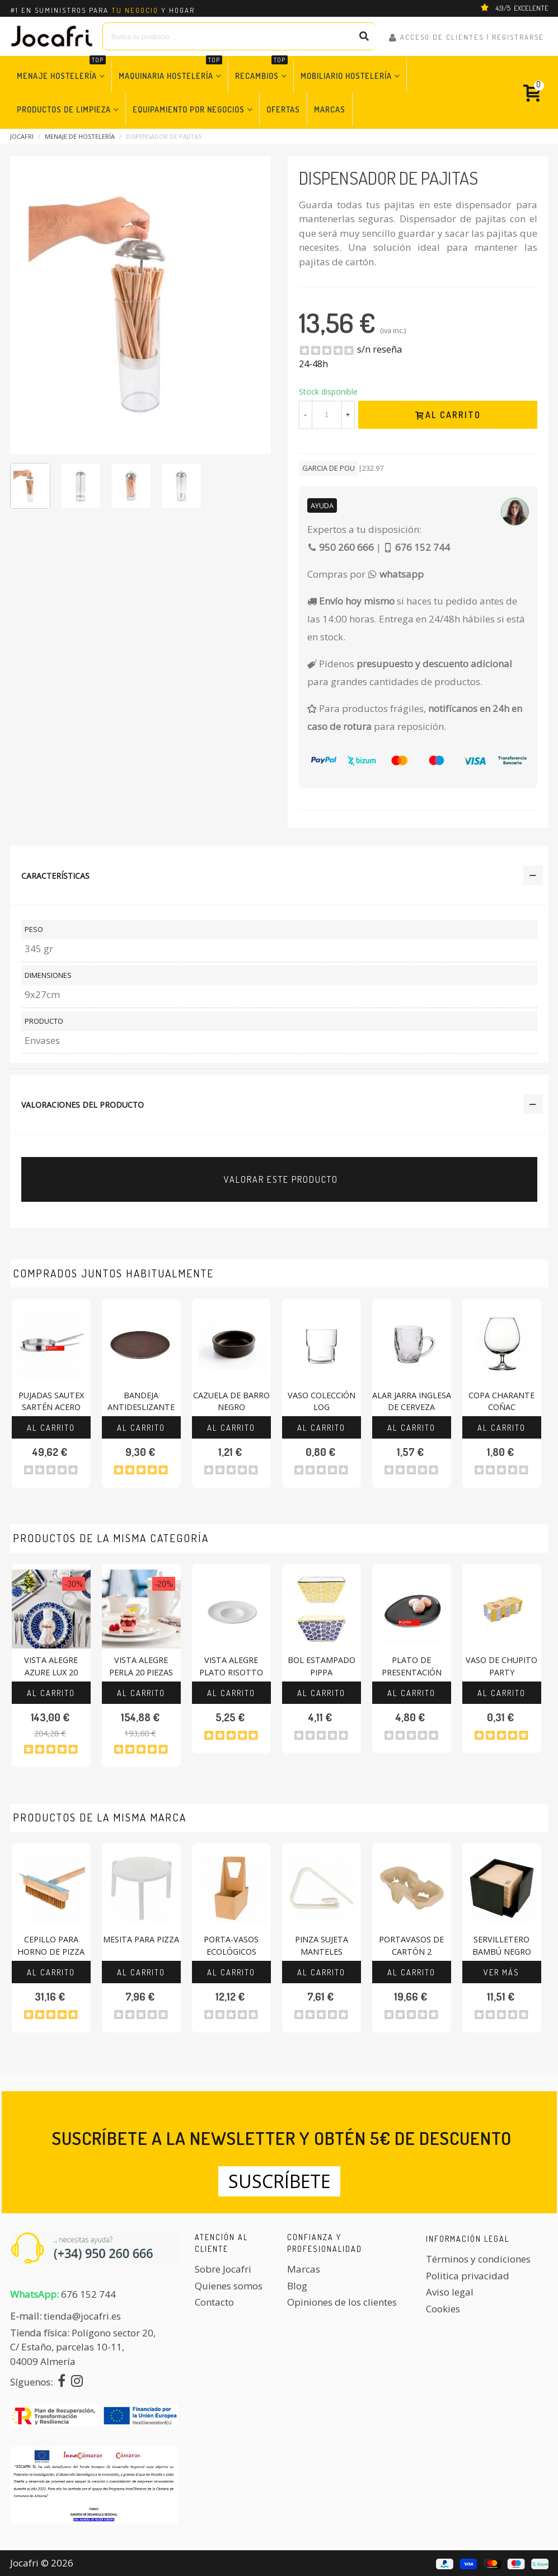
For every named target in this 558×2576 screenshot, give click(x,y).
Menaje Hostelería (61, 70)
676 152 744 (88, 2294)
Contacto (214, 2302)
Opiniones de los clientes (342, 2302)
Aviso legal (449, 2291)
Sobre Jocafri (223, 2269)
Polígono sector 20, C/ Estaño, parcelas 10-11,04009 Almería (83, 2347)
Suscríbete (279, 2181)
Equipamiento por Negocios (189, 109)
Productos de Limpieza (64, 109)
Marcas (329, 109)
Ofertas (283, 109)
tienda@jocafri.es (82, 2316)
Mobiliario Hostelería (346, 76)
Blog (297, 2285)
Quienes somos (228, 2285)
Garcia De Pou (328, 468)
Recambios (261, 70)
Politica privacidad (467, 2275)
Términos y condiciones (478, 2258)
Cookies (443, 2308)
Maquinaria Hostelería (170, 70)
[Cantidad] (327, 415)
